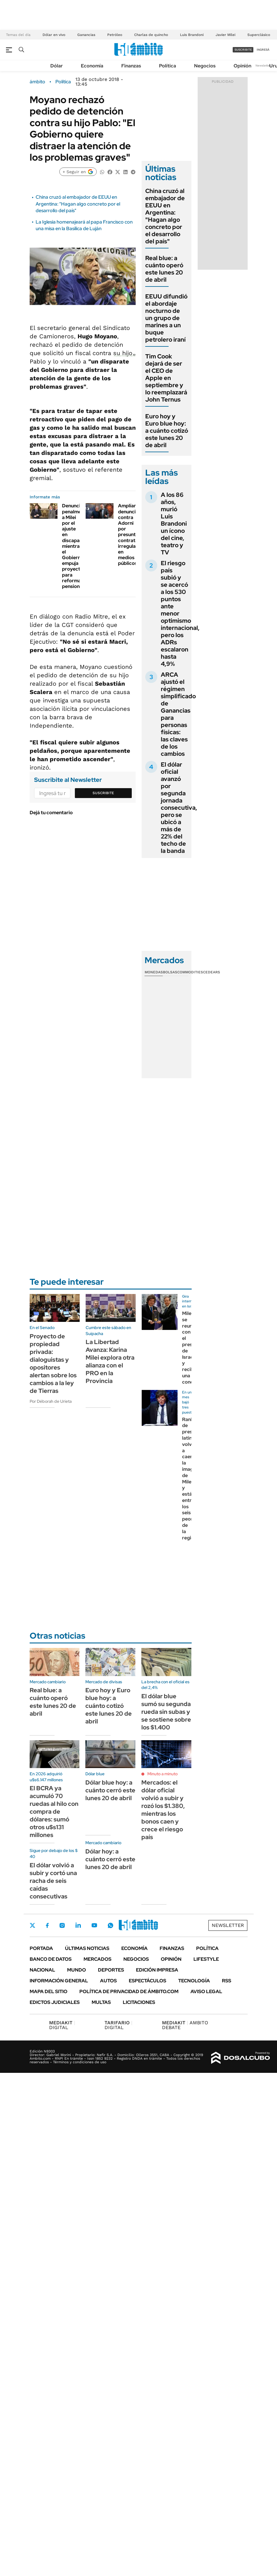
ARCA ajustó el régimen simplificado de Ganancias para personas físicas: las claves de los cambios (178, 714)
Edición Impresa (157, 1970)
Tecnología (194, 1981)
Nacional (42, 1970)
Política (167, 66)
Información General (59, 1981)
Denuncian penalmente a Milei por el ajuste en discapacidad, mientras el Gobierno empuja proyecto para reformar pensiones (77, 546)
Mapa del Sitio (48, 1991)
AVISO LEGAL (206, 1991)
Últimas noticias (87, 1948)
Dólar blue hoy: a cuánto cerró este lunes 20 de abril (110, 1790)
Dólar (56, 66)
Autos (108, 1981)
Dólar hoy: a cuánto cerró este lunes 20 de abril (110, 1859)
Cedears (211, 972)
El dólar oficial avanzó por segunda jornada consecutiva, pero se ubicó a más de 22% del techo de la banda (179, 808)
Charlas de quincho (151, 35)
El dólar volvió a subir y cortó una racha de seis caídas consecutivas (53, 1880)
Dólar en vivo (54, 35)
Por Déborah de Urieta (51, 1401)
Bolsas (170, 972)
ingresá (263, 49)
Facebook (47, 1925)
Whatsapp (110, 1925)
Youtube (94, 1925)
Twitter (33, 1925)
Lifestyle (206, 1959)
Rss (226, 1981)
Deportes (111, 1970)
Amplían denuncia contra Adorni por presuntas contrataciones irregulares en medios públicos (135, 534)
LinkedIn (78, 1925)
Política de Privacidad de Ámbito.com (128, 1991)
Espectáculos (147, 1981)
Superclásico (258, 35)
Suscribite (103, 793)
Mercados (97, 1959)
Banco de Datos (51, 1959)
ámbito (37, 81)
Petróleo (114, 35)
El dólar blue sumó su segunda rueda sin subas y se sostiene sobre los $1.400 (166, 1711)
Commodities (190, 972)
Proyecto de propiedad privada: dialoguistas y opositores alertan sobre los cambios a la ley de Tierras (53, 1363)
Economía (92, 66)
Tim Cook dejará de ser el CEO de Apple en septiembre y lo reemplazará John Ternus (166, 377)
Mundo (76, 1970)
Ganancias (86, 35)
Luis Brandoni (192, 35)
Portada (41, 1948)
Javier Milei (225, 35)
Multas (101, 2002)
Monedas (154, 972)
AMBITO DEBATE (185, 2025)
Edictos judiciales (55, 2002)
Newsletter (263, 65)
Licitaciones (139, 2002)
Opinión (242, 66)
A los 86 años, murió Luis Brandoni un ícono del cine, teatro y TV (174, 523)
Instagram (62, 1925)
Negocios (205, 66)
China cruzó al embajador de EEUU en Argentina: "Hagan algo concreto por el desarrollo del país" (78, 204)
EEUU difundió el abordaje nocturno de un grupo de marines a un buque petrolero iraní (166, 317)
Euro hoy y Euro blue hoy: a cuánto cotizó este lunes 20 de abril (166, 430)
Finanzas (131, 66)
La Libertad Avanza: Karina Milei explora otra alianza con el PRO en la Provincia (110, 1361)
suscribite (243, 49)
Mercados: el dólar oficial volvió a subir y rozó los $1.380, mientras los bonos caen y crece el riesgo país (163, 1810)
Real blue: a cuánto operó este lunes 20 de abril (164, 268)
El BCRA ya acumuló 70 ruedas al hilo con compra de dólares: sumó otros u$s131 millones (54, 1811)
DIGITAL (62, 2025)
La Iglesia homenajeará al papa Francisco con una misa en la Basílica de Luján (84, 225)
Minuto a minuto (162, 1773)
